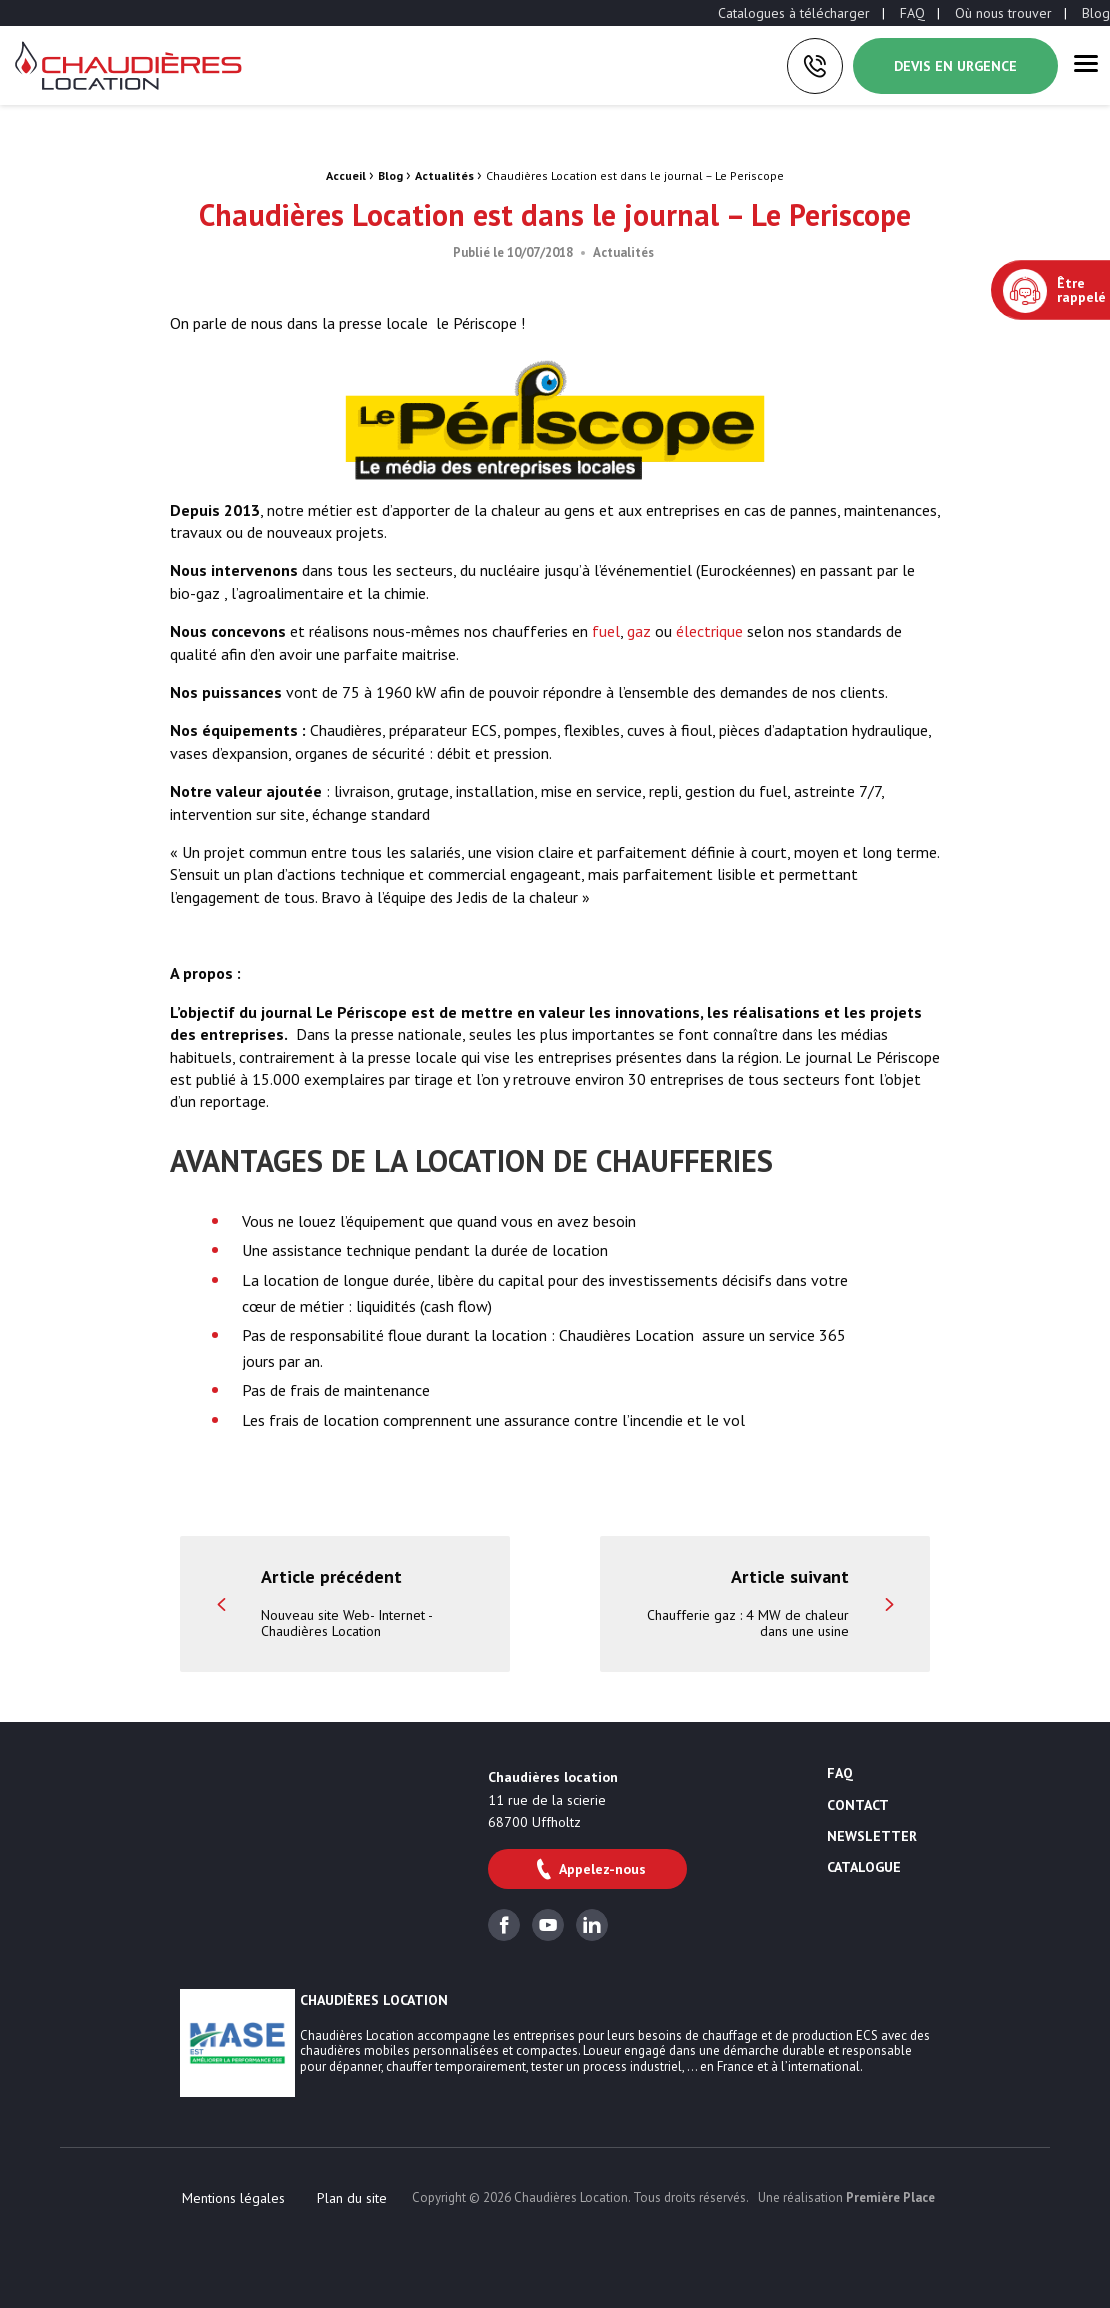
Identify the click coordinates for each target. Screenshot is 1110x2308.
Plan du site (352, 2198)
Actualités (444, 175)
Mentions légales (233, 2198)
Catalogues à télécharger (794, 13)
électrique (709, 631)
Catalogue (864, 1868)
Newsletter (872, 1837)
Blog (1096, 13)
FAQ (912, 13)
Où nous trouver (1003, 13)
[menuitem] (794, 13)
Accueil (346, 175)
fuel (606, 631)
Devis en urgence (955, 66)
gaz (639, 631)
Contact (858, 1806)
